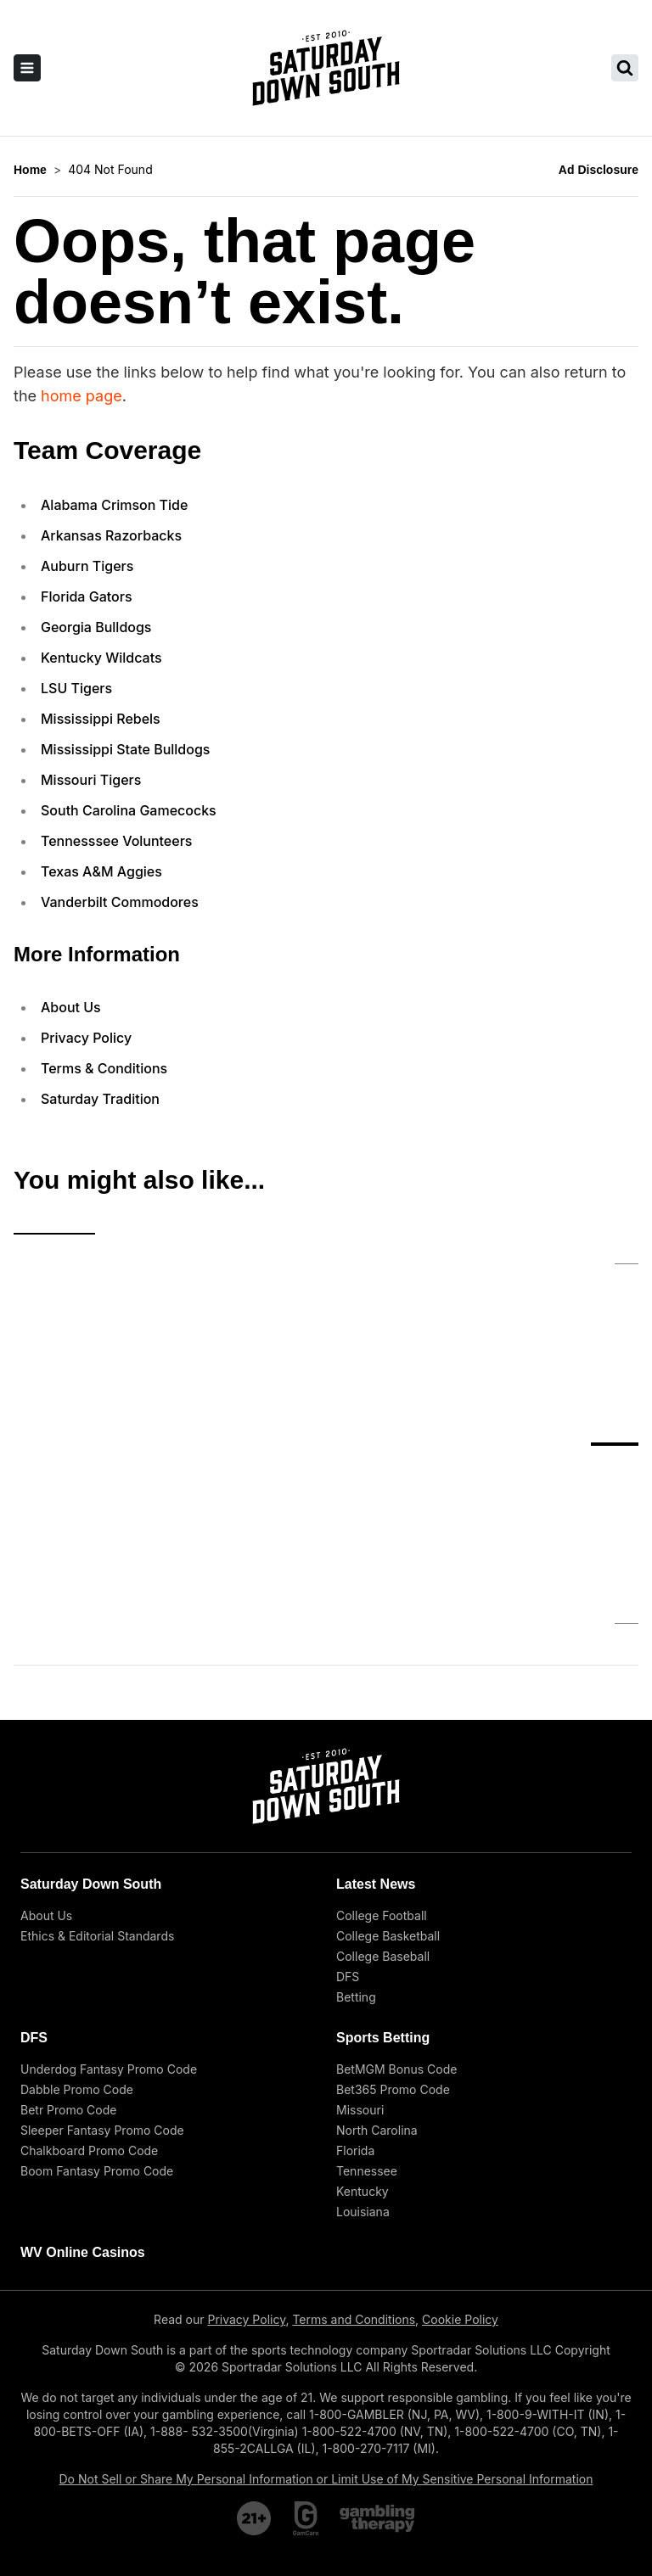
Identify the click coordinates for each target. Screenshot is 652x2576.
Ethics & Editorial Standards (97, 1798)
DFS (347, 1839)
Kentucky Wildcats (101, 657)
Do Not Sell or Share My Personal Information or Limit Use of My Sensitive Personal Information (326, 2341)
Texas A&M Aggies (101, 871)
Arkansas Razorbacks (111, 535)
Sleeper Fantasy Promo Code (102, 1992)
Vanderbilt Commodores (120, 901)
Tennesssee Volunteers (116, 840)
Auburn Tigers (87, 565)
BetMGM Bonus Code (396, 1931)
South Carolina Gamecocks (128, 810)
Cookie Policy (460, 2182)
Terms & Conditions (104, 1068)
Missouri (360, 1972)
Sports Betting (383, 1900)
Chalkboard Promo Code (89, 2013)
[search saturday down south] (624, 67)
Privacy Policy (86, 1037)
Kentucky (362, 2054)
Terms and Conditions (353, 2182)
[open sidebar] (27, 67)
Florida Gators (86, 596)
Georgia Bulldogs (96, 627)
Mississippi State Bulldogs (125, 749)
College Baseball (383, 1819)
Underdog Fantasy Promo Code (108, 1931)
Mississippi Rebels (100, 718)
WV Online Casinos (82, 2115)
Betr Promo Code (68, 1972)
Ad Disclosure (598, 169)
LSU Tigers (76, 688)
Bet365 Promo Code (393, 1952)
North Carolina (377, 1992)
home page (81, 396)
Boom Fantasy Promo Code (96, 2033)
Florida (355, 2013)
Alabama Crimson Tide (114, 504)
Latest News (375, 1746)
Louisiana (363, 2074)
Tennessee (366, 2033)
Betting (356, 1859)
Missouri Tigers (91, 779)
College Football (381, 1778)
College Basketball (388, 1798)
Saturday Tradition (100, 1098)
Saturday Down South (90, 1746)
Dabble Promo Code (76, 1952)
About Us (71, 1007)
